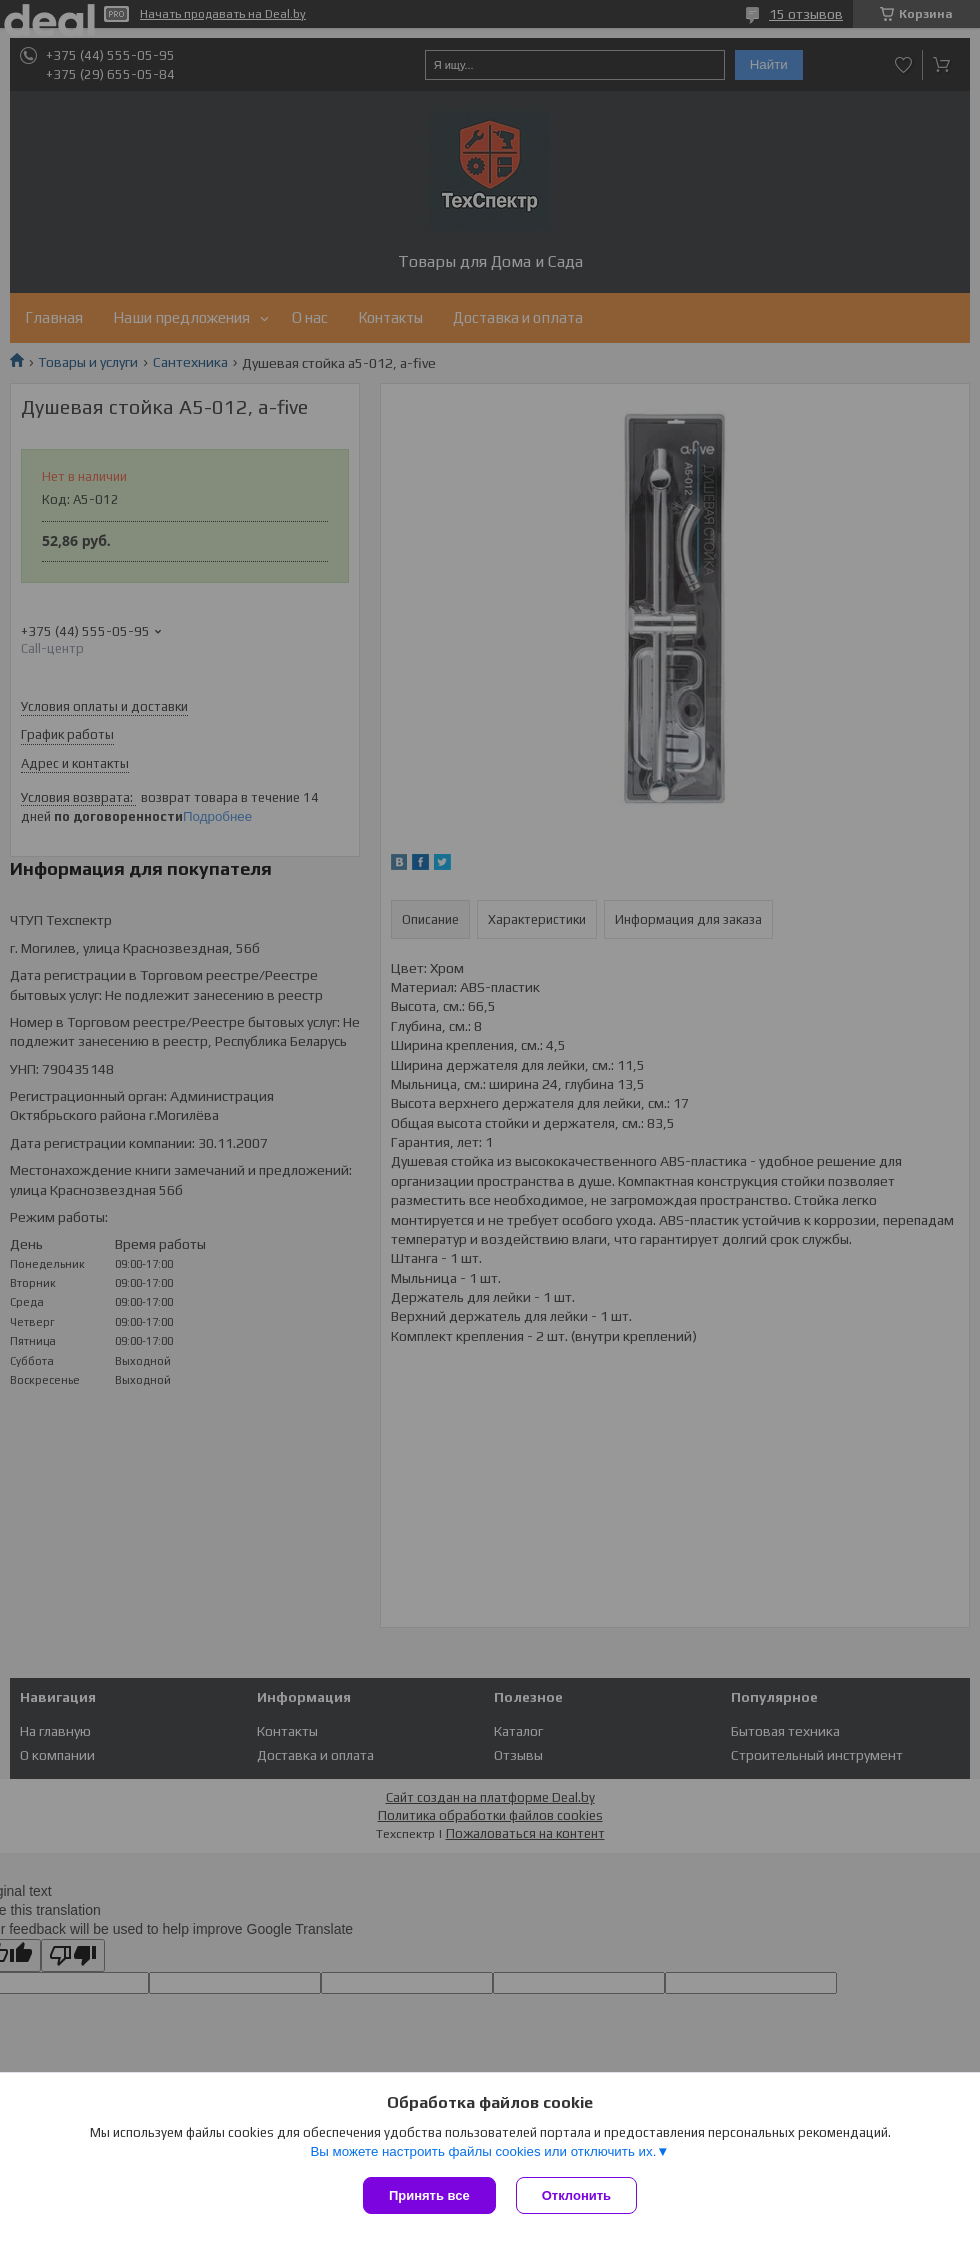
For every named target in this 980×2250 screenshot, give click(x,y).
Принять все (429, 2195)
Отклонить (576, 2195)
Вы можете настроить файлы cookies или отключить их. (483, 2151)
